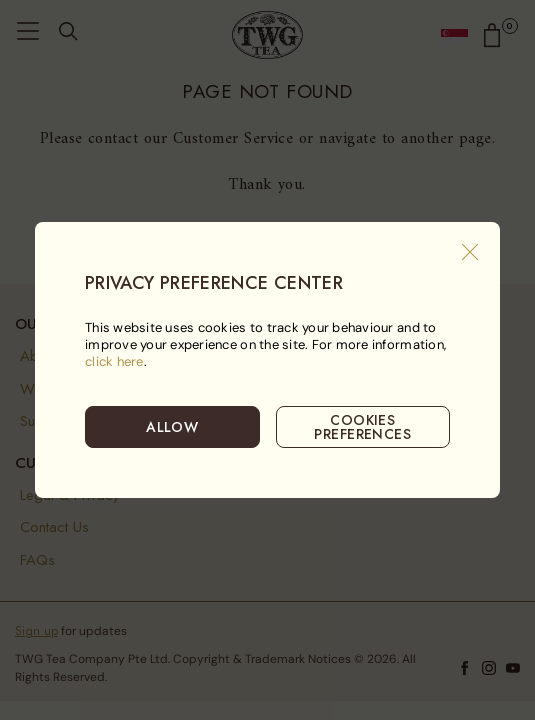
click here (114, 361)
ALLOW (172, 427)
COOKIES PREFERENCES (362, 427)
